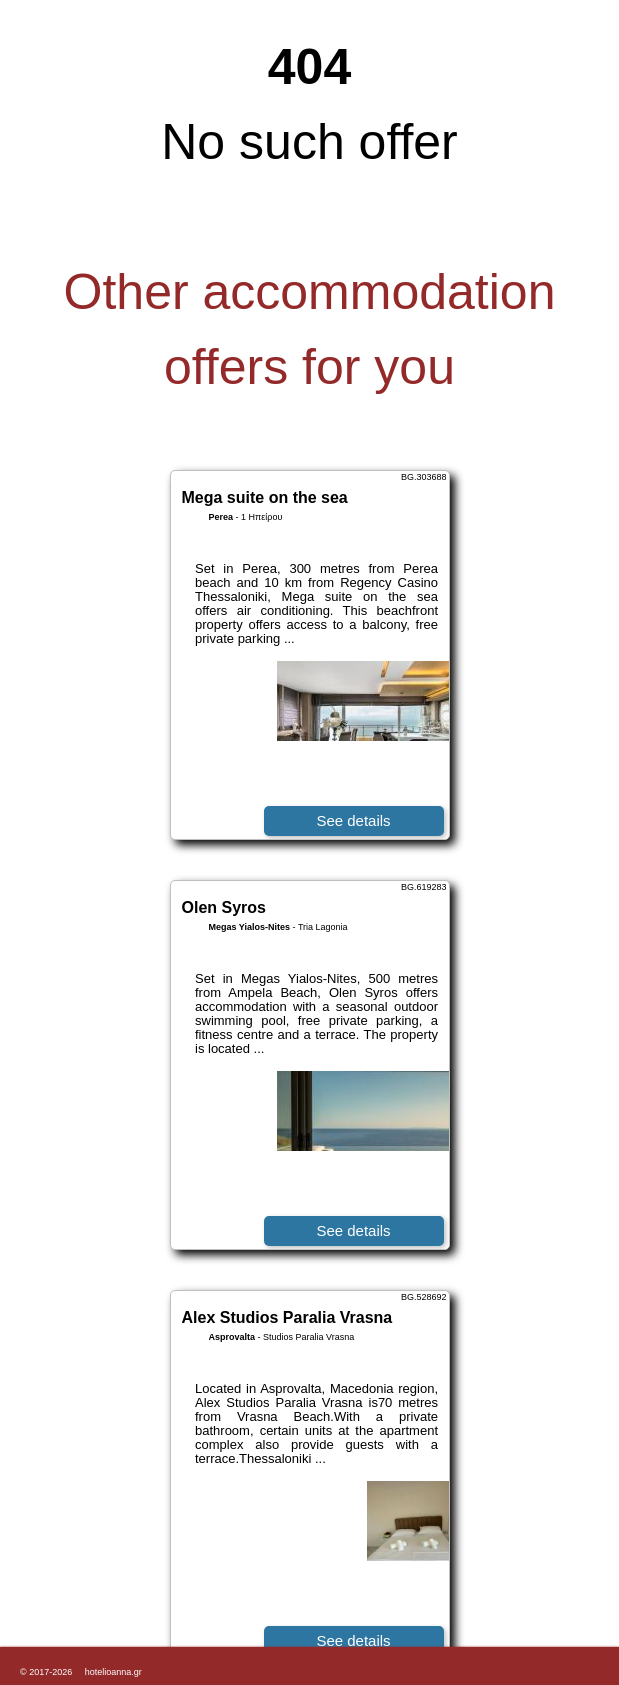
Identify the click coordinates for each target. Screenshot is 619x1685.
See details (353, 820)
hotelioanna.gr (113, 1672)
